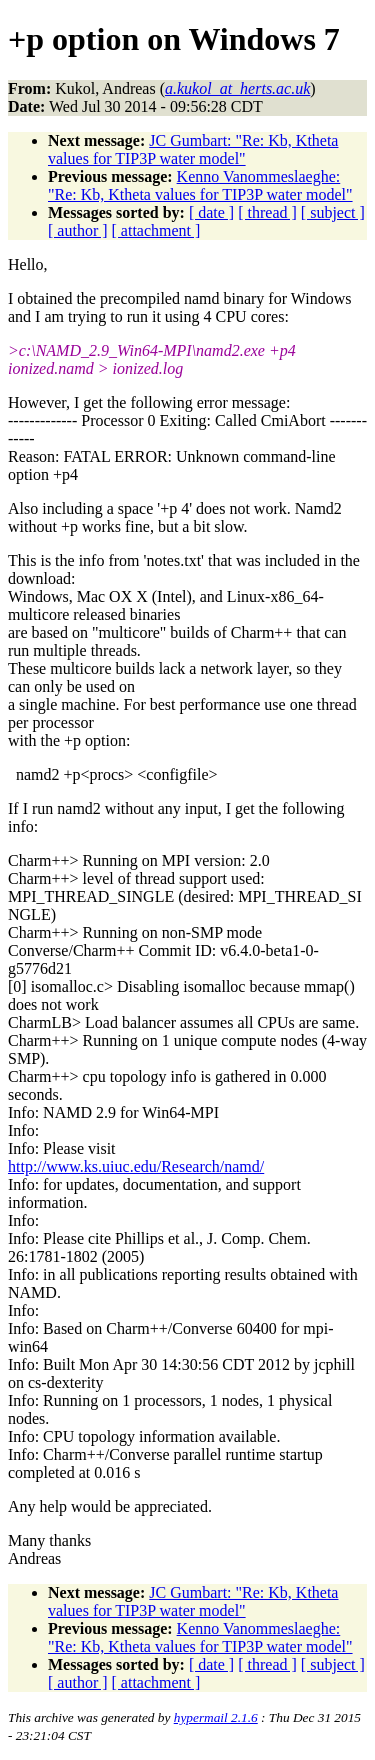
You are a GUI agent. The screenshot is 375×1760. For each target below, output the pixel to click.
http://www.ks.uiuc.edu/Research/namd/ (136, 1166)
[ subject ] (333, 212)
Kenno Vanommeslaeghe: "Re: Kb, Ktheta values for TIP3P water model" (200, 185)
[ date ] (211, 212)
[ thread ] (267, 212)
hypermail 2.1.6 (216, 1717)
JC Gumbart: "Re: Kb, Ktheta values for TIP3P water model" (193, 149)
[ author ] (78, 230)
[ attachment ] (156, 230)
